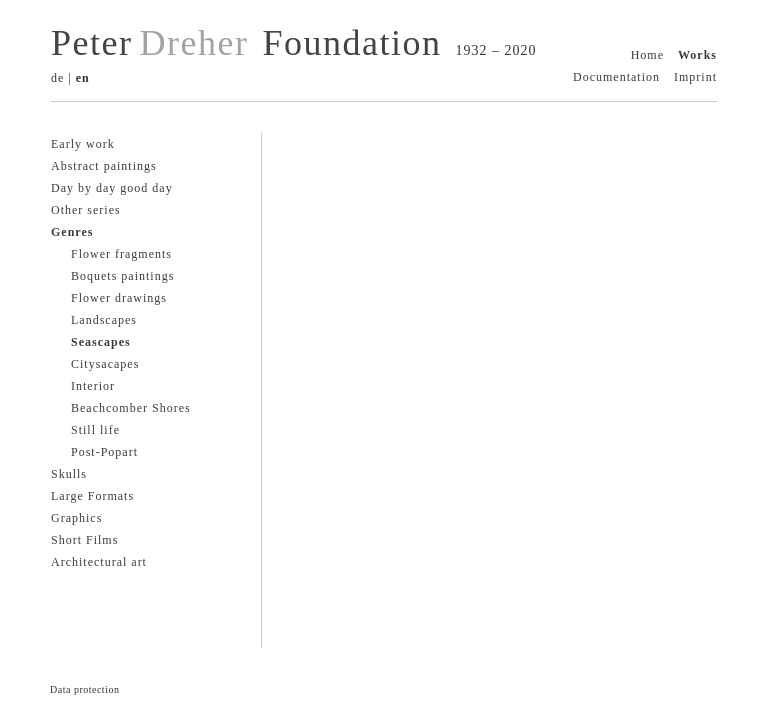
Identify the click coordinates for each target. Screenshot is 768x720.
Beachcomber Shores (131, 408)
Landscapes (104, 320)
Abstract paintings (104, 166)
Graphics (76, 518)
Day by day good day (112, 188)
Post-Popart (104, 452)
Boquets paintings (122, 276)
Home (647, 55)
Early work (83, 144)
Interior (93, 386)
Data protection (84, 689)
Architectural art (99, 562)
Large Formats (92, 496)
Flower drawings (119, 298)
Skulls (69, 474)
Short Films (84, 540)
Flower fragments (121, 254)
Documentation (616, 77)
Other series (86, 210)
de (57, 78)
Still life (95, 430)
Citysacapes (105, 364)
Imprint (695, 77)
